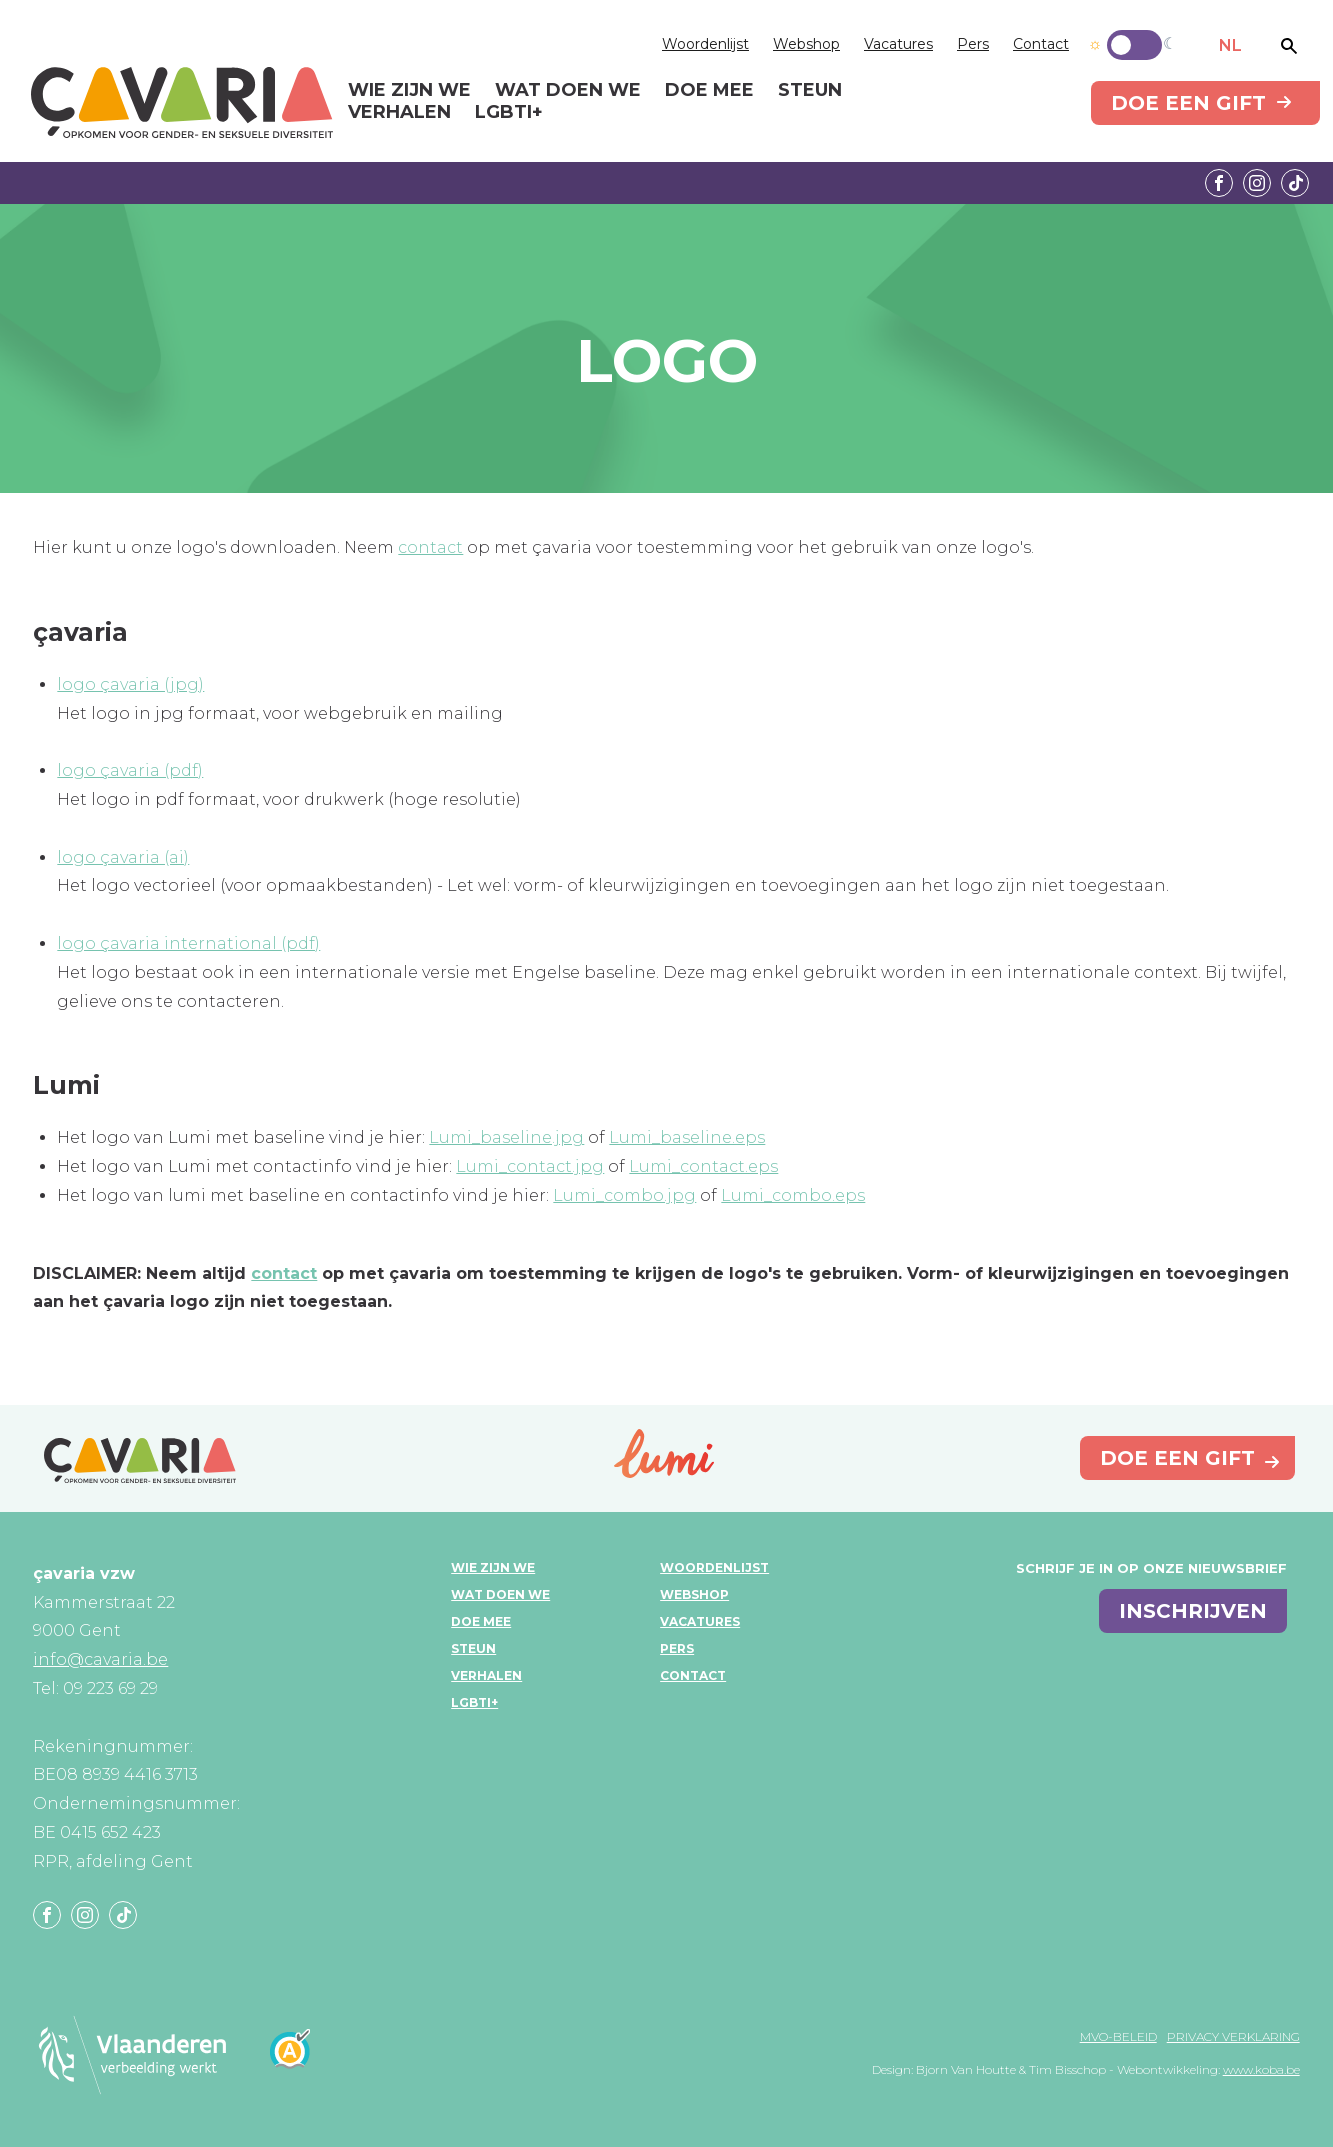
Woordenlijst (705, 44)
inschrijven (1193, 1611)
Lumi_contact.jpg (530, 1166)
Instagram (1257, 183)
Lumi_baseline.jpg (506, 1137)
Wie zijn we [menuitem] (409, 91)
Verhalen (486, 1675)
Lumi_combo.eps (793, 1195)
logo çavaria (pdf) (130, 770)
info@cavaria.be (100, 1659)
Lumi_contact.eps (703, 1166)
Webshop (806, 44)
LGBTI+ (474, 1702)
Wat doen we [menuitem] (568, 91)
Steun (473, 1648)
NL (1230, 45)
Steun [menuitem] (810, 91)
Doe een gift (1188, 103)
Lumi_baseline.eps (687, 1137)
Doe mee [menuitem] (709, 91)
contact (430, 547)
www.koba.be (1261, 2069)
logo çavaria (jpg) (130, 684)
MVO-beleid (1118, 2036)
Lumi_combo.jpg (624, 1195)
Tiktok (1295, 183)
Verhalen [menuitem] (399, 113)
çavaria (182, 102)
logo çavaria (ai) (123, 857)
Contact (1041, 44)
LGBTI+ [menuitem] (509, 113)
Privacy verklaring (1233, 2036)
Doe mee (481, 1621)
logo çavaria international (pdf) (188, 943)
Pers (973, 44)
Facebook (1219, 183)
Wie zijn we (493, 1567)
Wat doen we (500, 1594)
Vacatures (898, 44)
